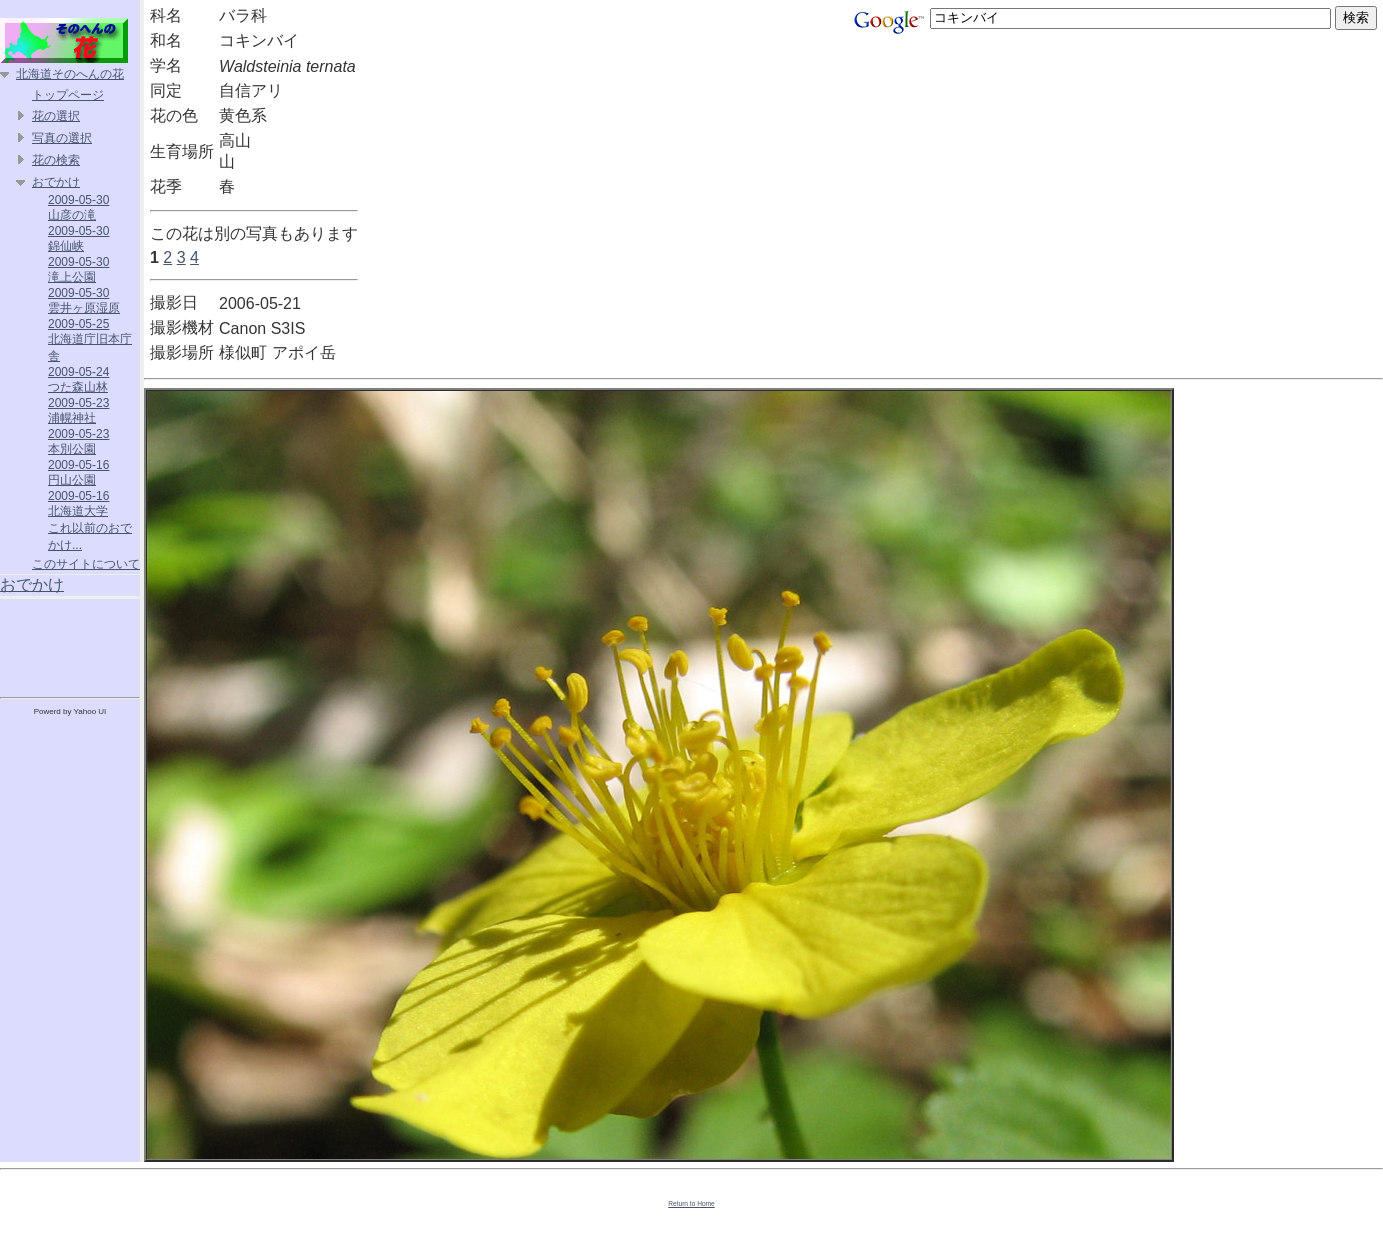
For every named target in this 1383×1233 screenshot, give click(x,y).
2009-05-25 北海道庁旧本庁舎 (90, 340)
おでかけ (56, 182)
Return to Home (691, 1203)
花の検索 (56, 160)
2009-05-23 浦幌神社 (78, 410)
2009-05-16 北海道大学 (78, 503)
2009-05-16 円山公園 (78, 472)
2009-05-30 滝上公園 (78, 269)
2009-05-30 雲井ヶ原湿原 (84, 300)
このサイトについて (86, 564)
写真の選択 (62, 138)
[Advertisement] (70, 644)
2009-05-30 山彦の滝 (78, 207)
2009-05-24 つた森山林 (78, 379)
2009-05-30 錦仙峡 (78, 238)
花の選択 (56, 116)
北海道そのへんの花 (70, 74)
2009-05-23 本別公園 (78, 441)
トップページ (68, 95)
